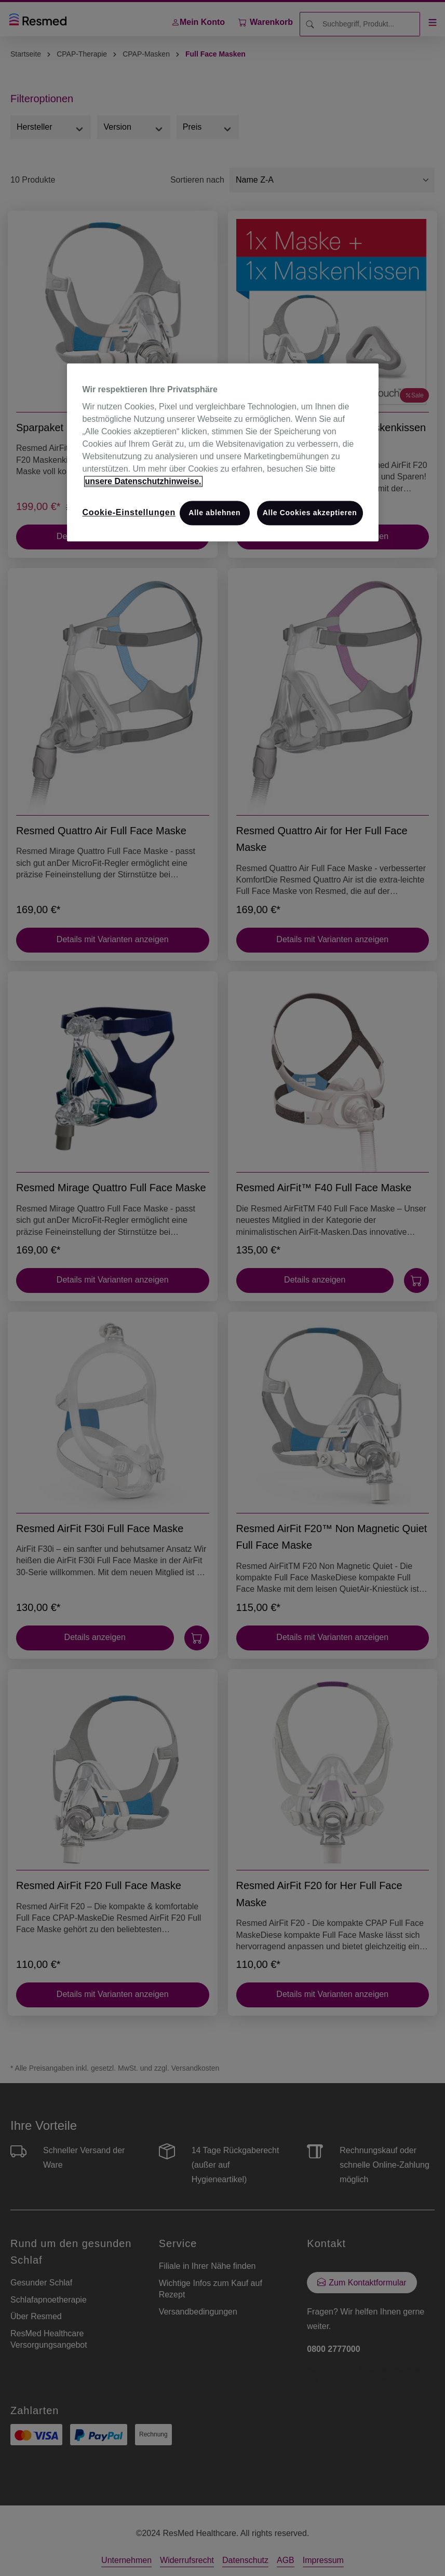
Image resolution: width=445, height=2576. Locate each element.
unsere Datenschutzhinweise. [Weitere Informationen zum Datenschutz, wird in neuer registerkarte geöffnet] (143, 481)
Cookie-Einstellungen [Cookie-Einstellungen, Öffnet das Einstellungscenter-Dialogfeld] (129, 512)
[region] (223, 452)
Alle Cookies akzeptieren (310, 512)
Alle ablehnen (214, 512)
